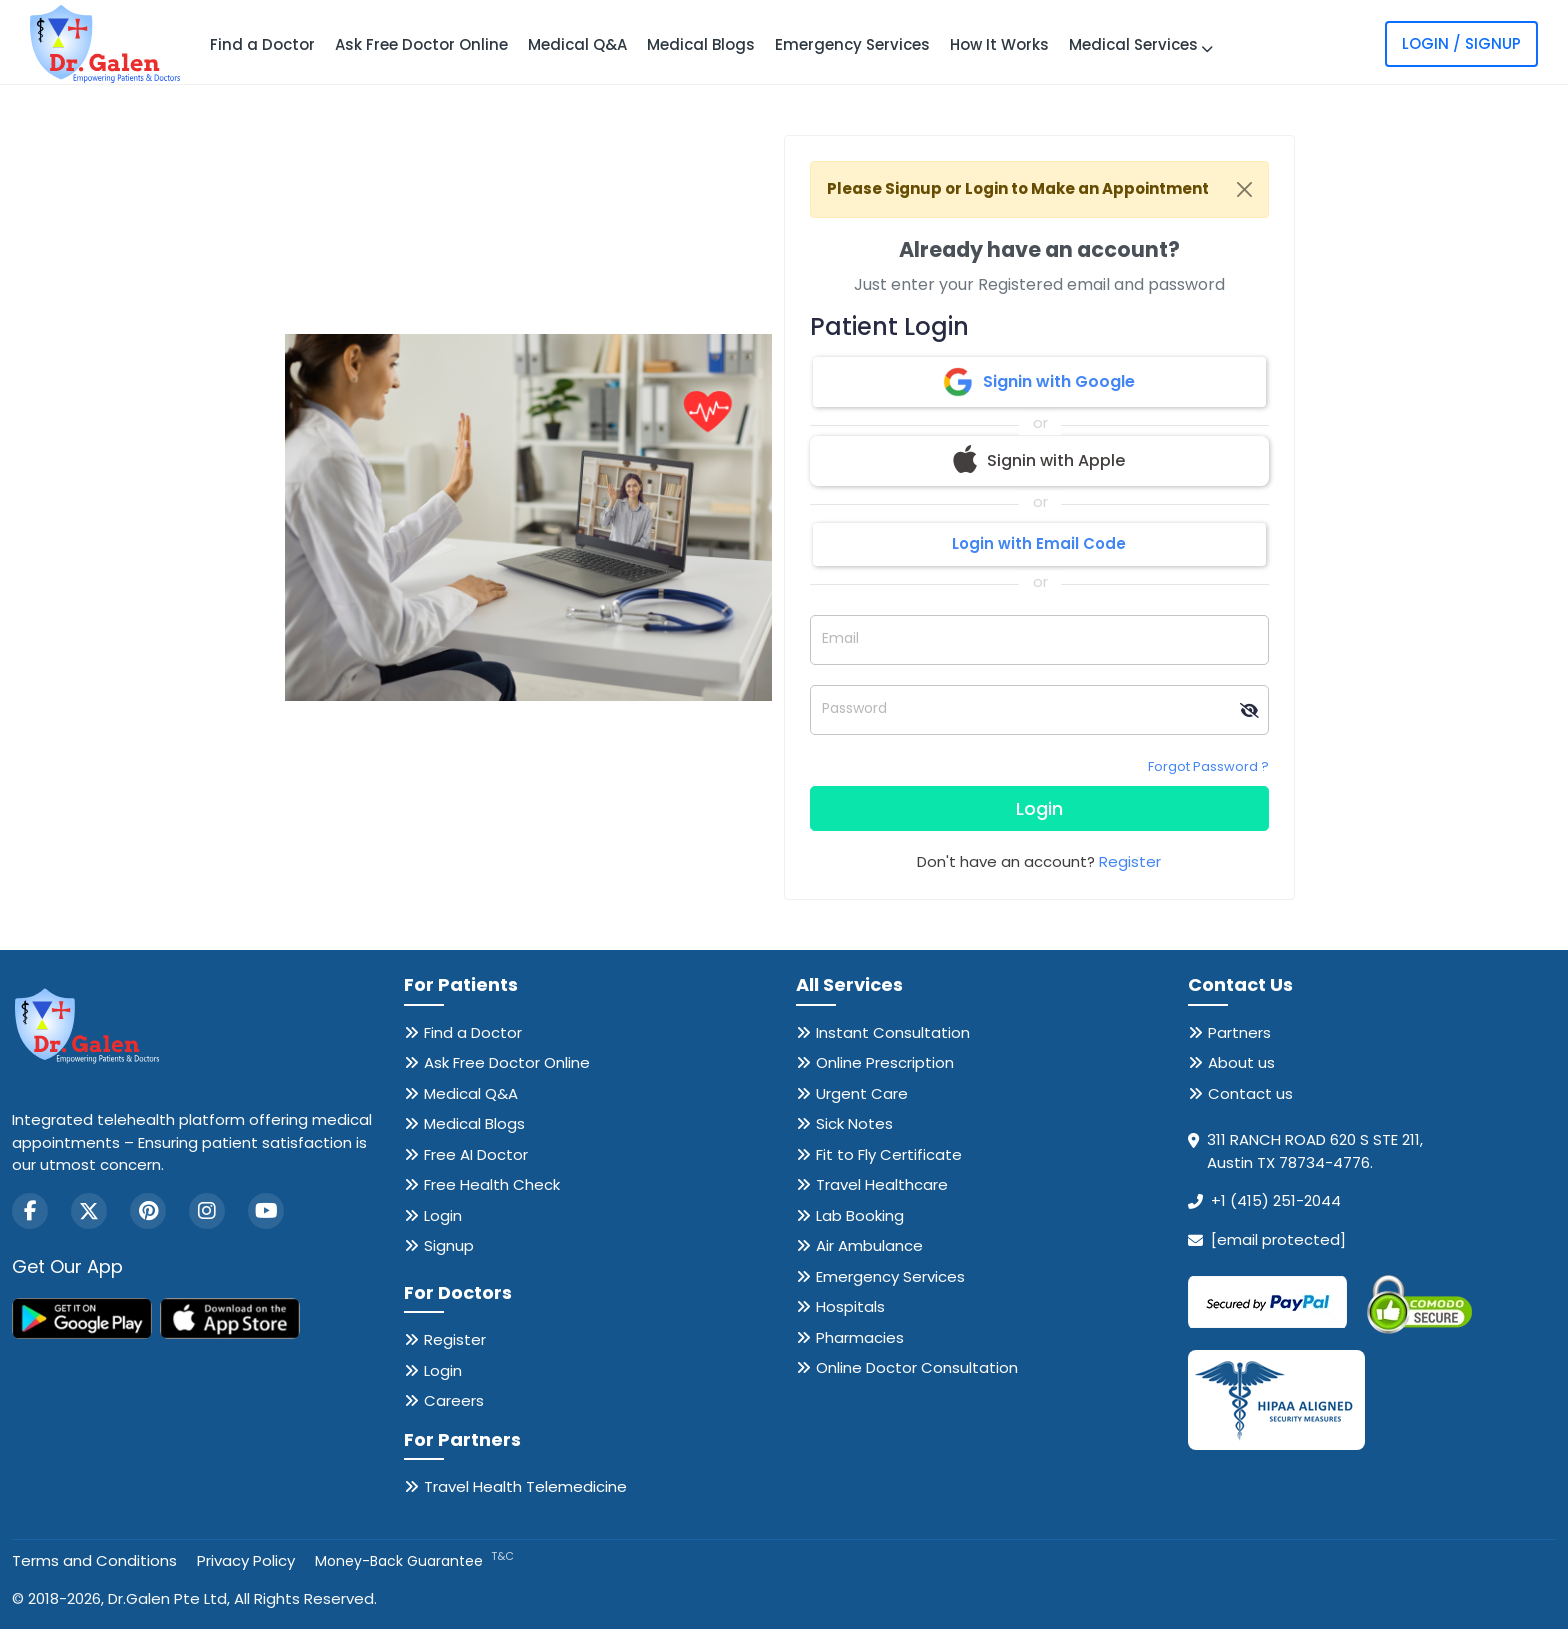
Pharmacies (860, 1337)
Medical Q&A (577, 44)
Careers (454, 1400)
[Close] (1244, 189)
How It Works (999, 44)
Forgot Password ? (1208, 766)
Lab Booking (860, 1215)
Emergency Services (852, 44)
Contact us (1250, 1093)
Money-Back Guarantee (414, 1561)
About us (1241, 1062)
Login (1039, 808)
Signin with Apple (1039, 461)
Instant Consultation (893, 1032)
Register (1130, 861)
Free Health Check (492, 1184)
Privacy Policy (246, 1560)
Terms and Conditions (94, 1560)
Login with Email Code (1039, 543)
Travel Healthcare (882, 1184)
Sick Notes (854, 1123)
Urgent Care (862, 1093)
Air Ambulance (869, 1245)
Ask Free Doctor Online (421, 44)
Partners (1239, 1032)
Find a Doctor (262, 44)
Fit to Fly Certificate (889, 1154)
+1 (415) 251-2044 (1276, 1200)
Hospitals (850, 1306)
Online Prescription (885, 1062)
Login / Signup (1461, 43)
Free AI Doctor (476, 1154)
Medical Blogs (701, 44)
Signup (449, 1245)
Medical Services (1141, 44)
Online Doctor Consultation (917, 1367)
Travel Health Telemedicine (525, 1486)
